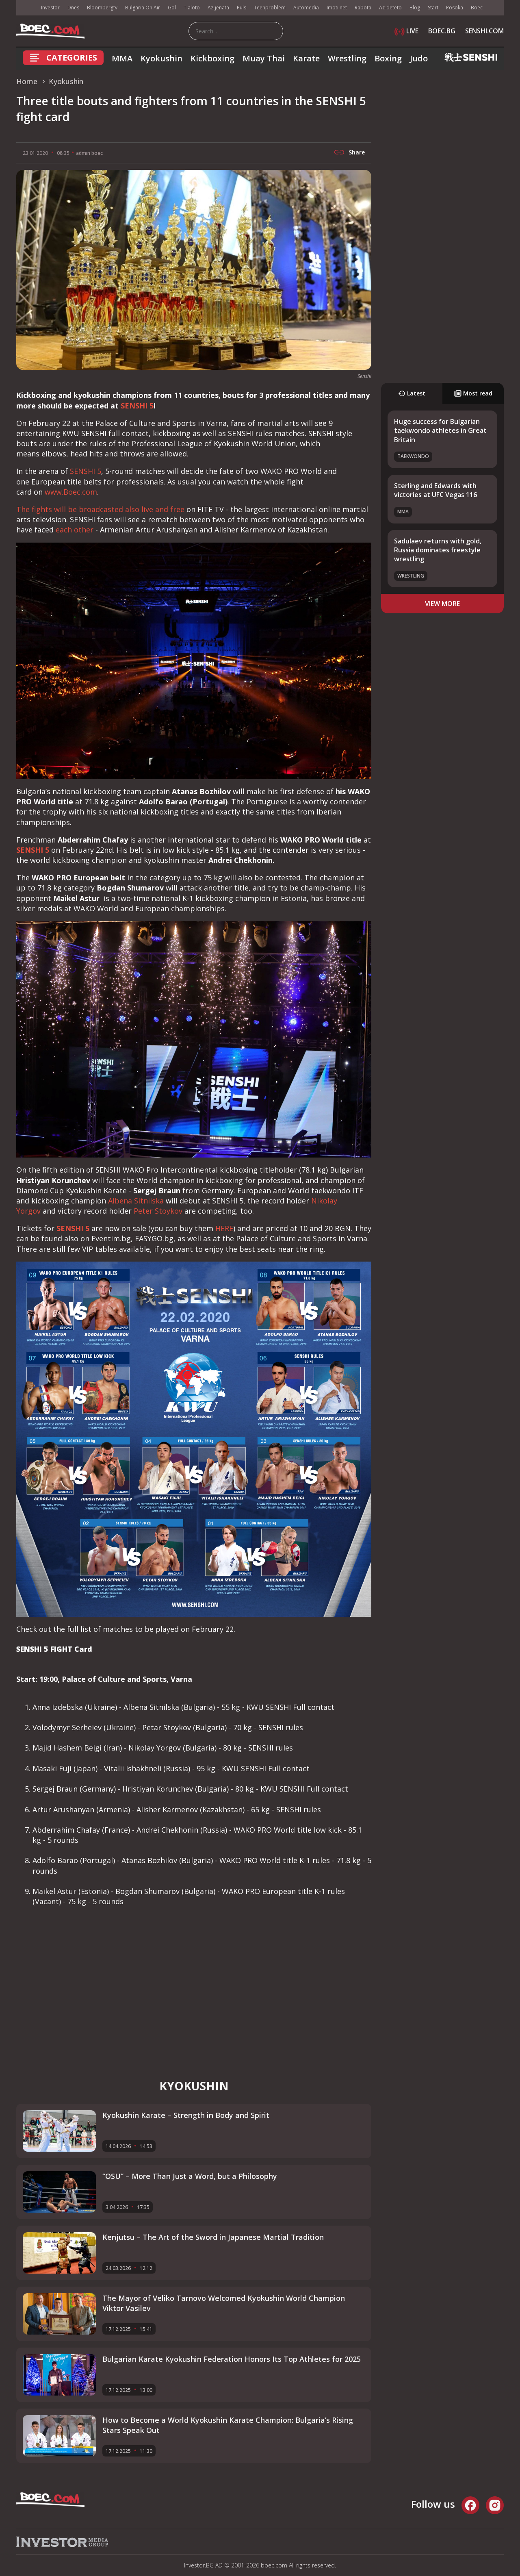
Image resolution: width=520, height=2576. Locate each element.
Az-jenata (218, 7)
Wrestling (347, 58)
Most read (473, 393)
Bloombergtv (102, 7)
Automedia (306, 7)
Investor (50, 7)
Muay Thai (264, 58)
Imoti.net (337, 7)
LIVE (406, 30)
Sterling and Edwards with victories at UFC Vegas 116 (435, 490)
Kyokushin (161, 58)
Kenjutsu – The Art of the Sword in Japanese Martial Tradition (213, 2237)
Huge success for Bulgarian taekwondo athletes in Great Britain (440, 430)
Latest (411, 393)
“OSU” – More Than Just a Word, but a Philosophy (189, 2176)
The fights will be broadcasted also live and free (100, 509)
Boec (477, 7)
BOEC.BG (441, 30)
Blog (415, 7)
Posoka (454, 7)
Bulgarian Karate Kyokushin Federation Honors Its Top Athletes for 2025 (231, 2359)
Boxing (388, 58)
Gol (172, 7)
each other (74, 529)
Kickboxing (212, 58)
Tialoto (192, 7)
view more (442, 603)
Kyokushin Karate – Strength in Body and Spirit (185, 2115)
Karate (306, 58)
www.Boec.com (71, 492)
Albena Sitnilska (136, 1200)
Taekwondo (413, 456)
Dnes (73, 7)
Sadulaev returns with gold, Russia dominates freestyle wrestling (437, 550)
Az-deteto (390, 7)
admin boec (89, 153)
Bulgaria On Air (142, 7)
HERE (224, 1228)
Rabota (363, 7)
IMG (26, 8)
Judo (419, 58)
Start (433, 7)
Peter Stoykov (158, 1211)
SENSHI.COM (484, 30)
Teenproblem (270, 7)
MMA (122, 58)
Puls (241, 7)
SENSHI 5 (137, 406)
